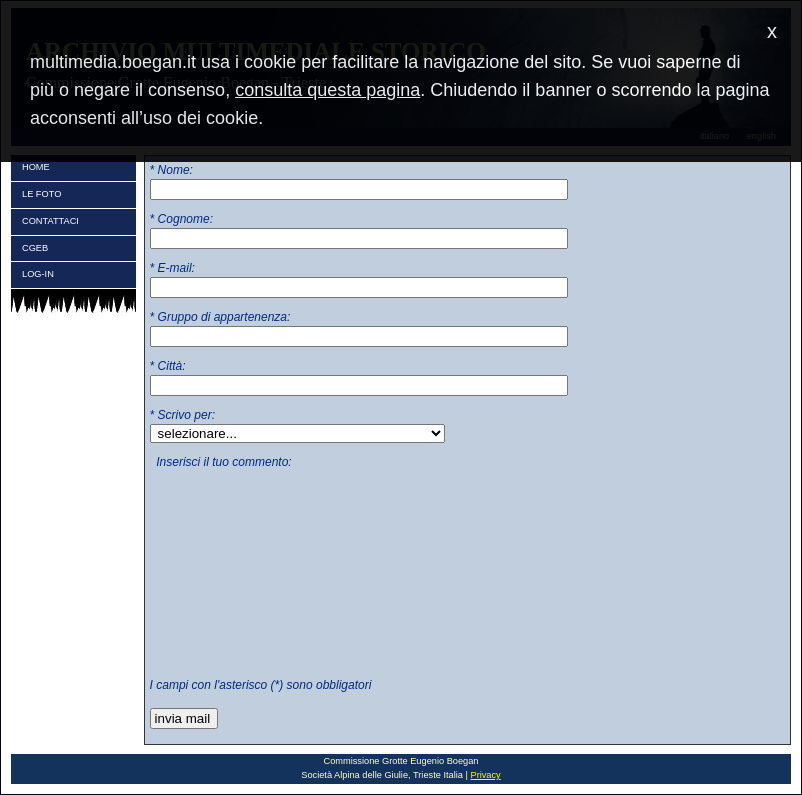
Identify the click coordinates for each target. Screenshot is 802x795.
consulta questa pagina (327, 90)
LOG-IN (38, 274)
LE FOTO (41, 194)
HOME (36, 167)
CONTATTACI (50, 221)
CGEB (35, 248)
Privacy (485, 775)
